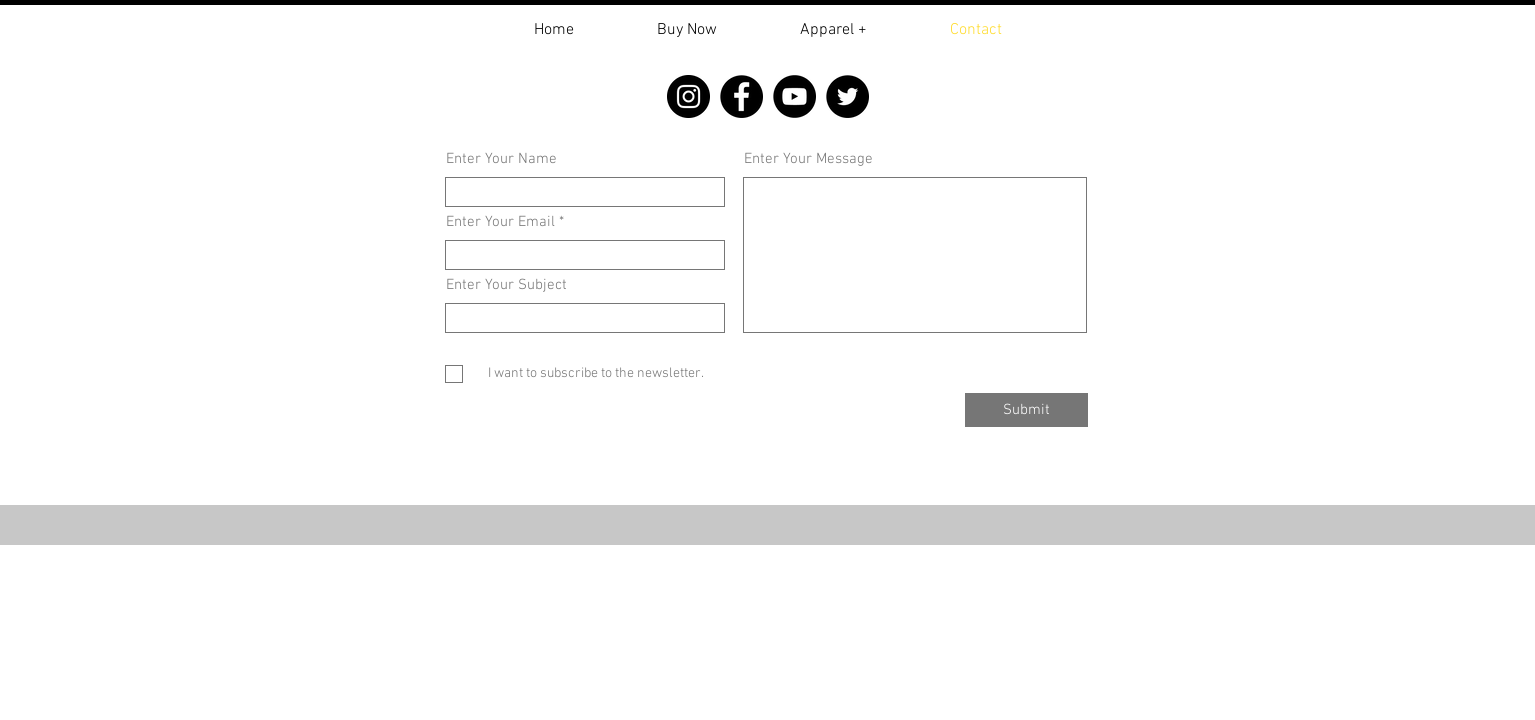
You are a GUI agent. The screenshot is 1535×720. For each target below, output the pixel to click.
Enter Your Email (500, 222)
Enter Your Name (501, 159)
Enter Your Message (808, 159)
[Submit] (1026, 410)
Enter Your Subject (506, 285)
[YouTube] (794, 96)
